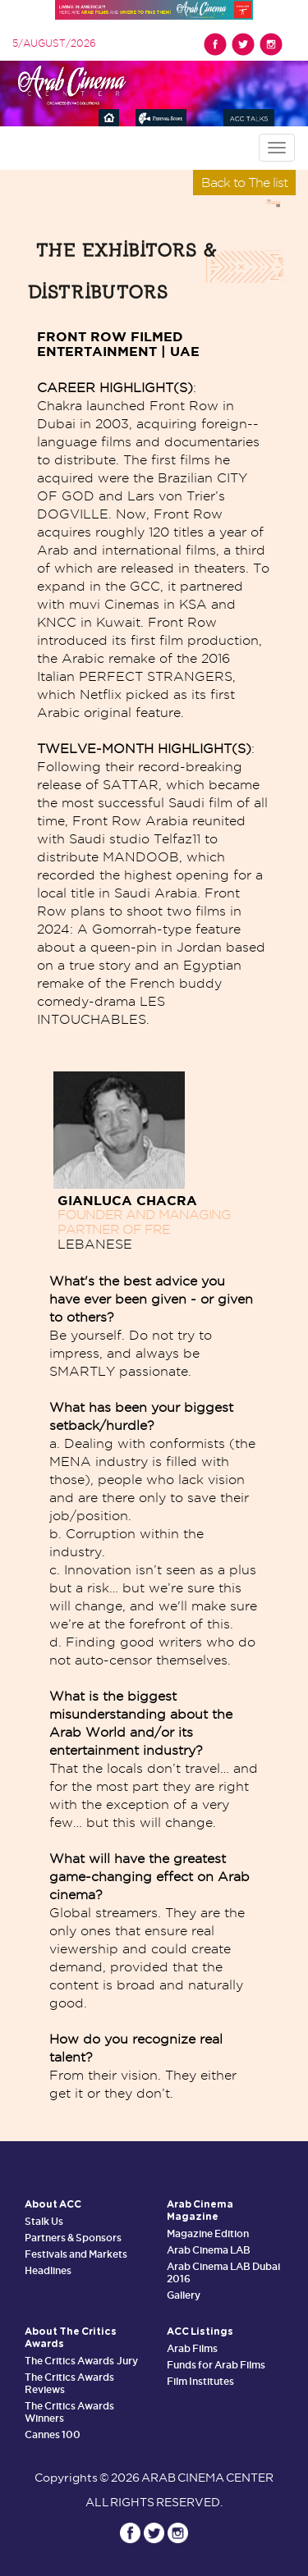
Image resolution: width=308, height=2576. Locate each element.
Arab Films (192, 2348)
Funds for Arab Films (216, 2364)
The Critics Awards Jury (81, 2360)
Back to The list (244, 183)
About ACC (53, 2204)
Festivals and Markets (76, 2254)
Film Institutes (200, 2381)
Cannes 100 (52, 2434)
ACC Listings (200, 2331)
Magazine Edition (208, 2233)
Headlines (48, 2270)
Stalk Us (44, 2221)
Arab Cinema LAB (209, 2250)
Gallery (183, 2295)
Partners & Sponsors (73, 2237)
